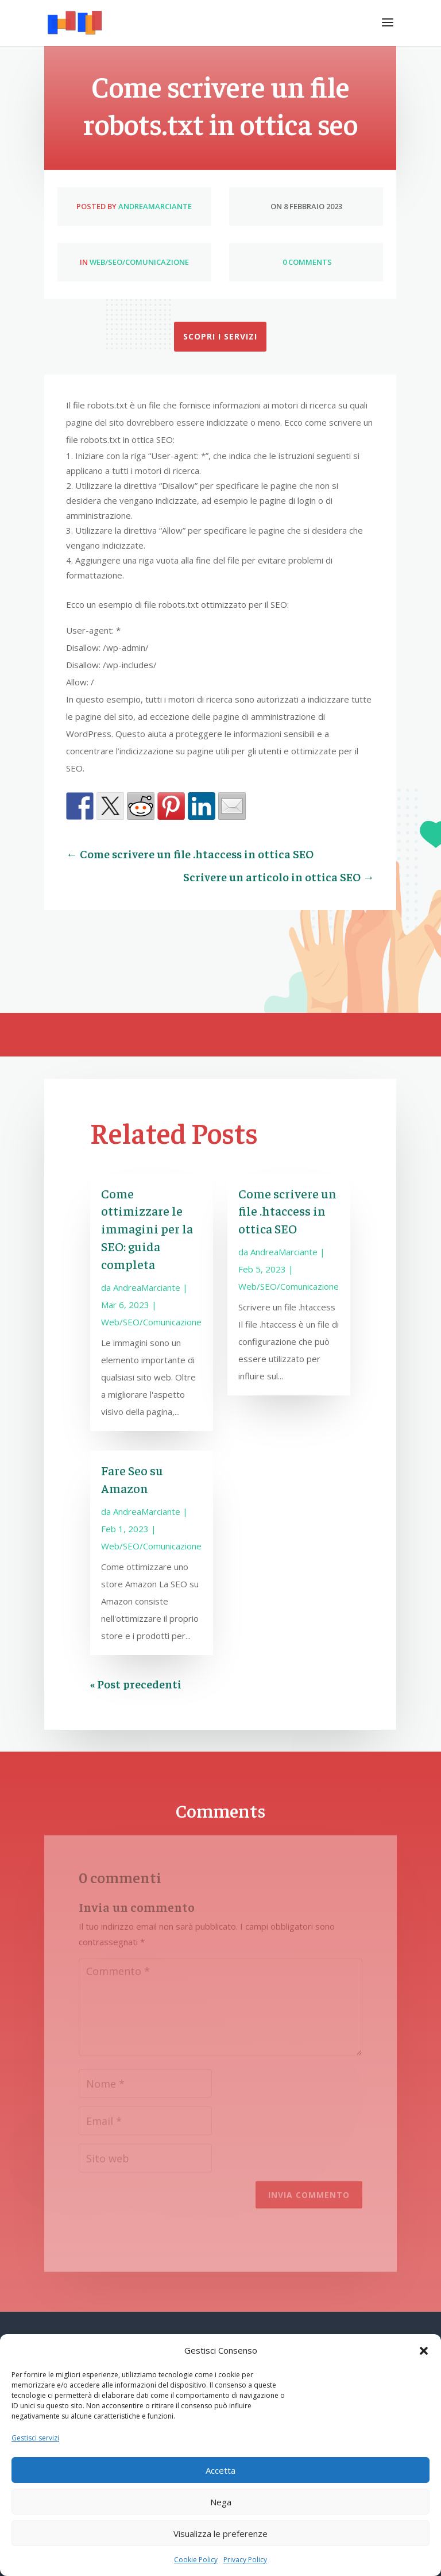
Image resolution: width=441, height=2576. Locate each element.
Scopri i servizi (220, 336)
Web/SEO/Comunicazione (139, 262)
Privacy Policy (245, 2560)
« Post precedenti (135, 1683)
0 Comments (306, 262)
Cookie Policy (196, 2560)
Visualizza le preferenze (220, 2533)
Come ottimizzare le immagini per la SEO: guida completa (147, 1228)
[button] (424, 2351)
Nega (220, 2502)
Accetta (220, 2470)
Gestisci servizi (35, 2438)
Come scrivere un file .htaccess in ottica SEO (287, 1211)
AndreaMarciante (155, 206)
